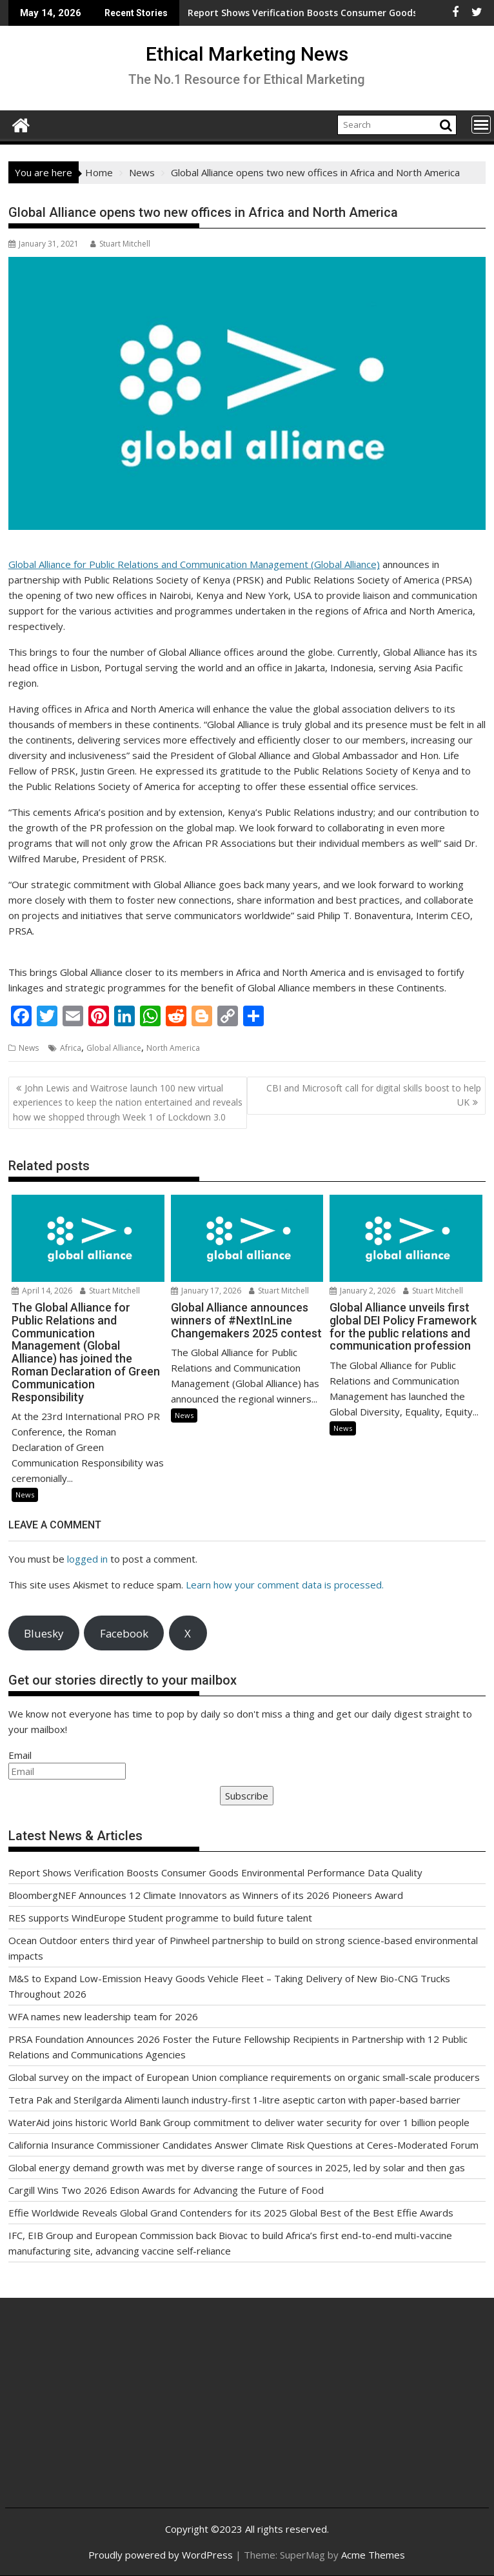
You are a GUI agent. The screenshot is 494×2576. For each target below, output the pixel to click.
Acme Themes (373, 2554)
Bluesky (43, 1633)
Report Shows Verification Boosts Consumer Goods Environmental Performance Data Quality (215, 1872)
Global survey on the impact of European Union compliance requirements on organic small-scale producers (244, 2077)
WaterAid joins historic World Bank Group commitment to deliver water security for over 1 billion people (238, 2122)
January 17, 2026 (206, 1290)
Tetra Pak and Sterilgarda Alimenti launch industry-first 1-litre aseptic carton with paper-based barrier (234, 2099)
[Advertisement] (95, 2412)
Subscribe (246, 1795)
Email (20, 1755)
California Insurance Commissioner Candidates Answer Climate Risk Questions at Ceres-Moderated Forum (243, 2144)
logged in (87, 1558)
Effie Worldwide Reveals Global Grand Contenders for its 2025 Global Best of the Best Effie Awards (230, 2212)
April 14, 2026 (42, 1290)
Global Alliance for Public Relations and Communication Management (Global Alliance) (194, 564)
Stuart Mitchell (120, 243)
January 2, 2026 (362, 1290)
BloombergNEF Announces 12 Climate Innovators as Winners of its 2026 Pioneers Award (205, 1895)
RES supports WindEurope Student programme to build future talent (160, 1917)
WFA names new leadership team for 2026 (103, 2016)
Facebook (124, 1633)
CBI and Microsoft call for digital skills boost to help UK (373, 1095)
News (29, 1047)
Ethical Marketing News (247, 54)
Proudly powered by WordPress (160, 2554)
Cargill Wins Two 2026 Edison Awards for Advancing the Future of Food (166, 2190)
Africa (70, 1047)
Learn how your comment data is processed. (285, 1584)
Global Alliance (113, 1047)
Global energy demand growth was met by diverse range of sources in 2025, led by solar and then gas (236, 2167)
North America (173, 1047)
